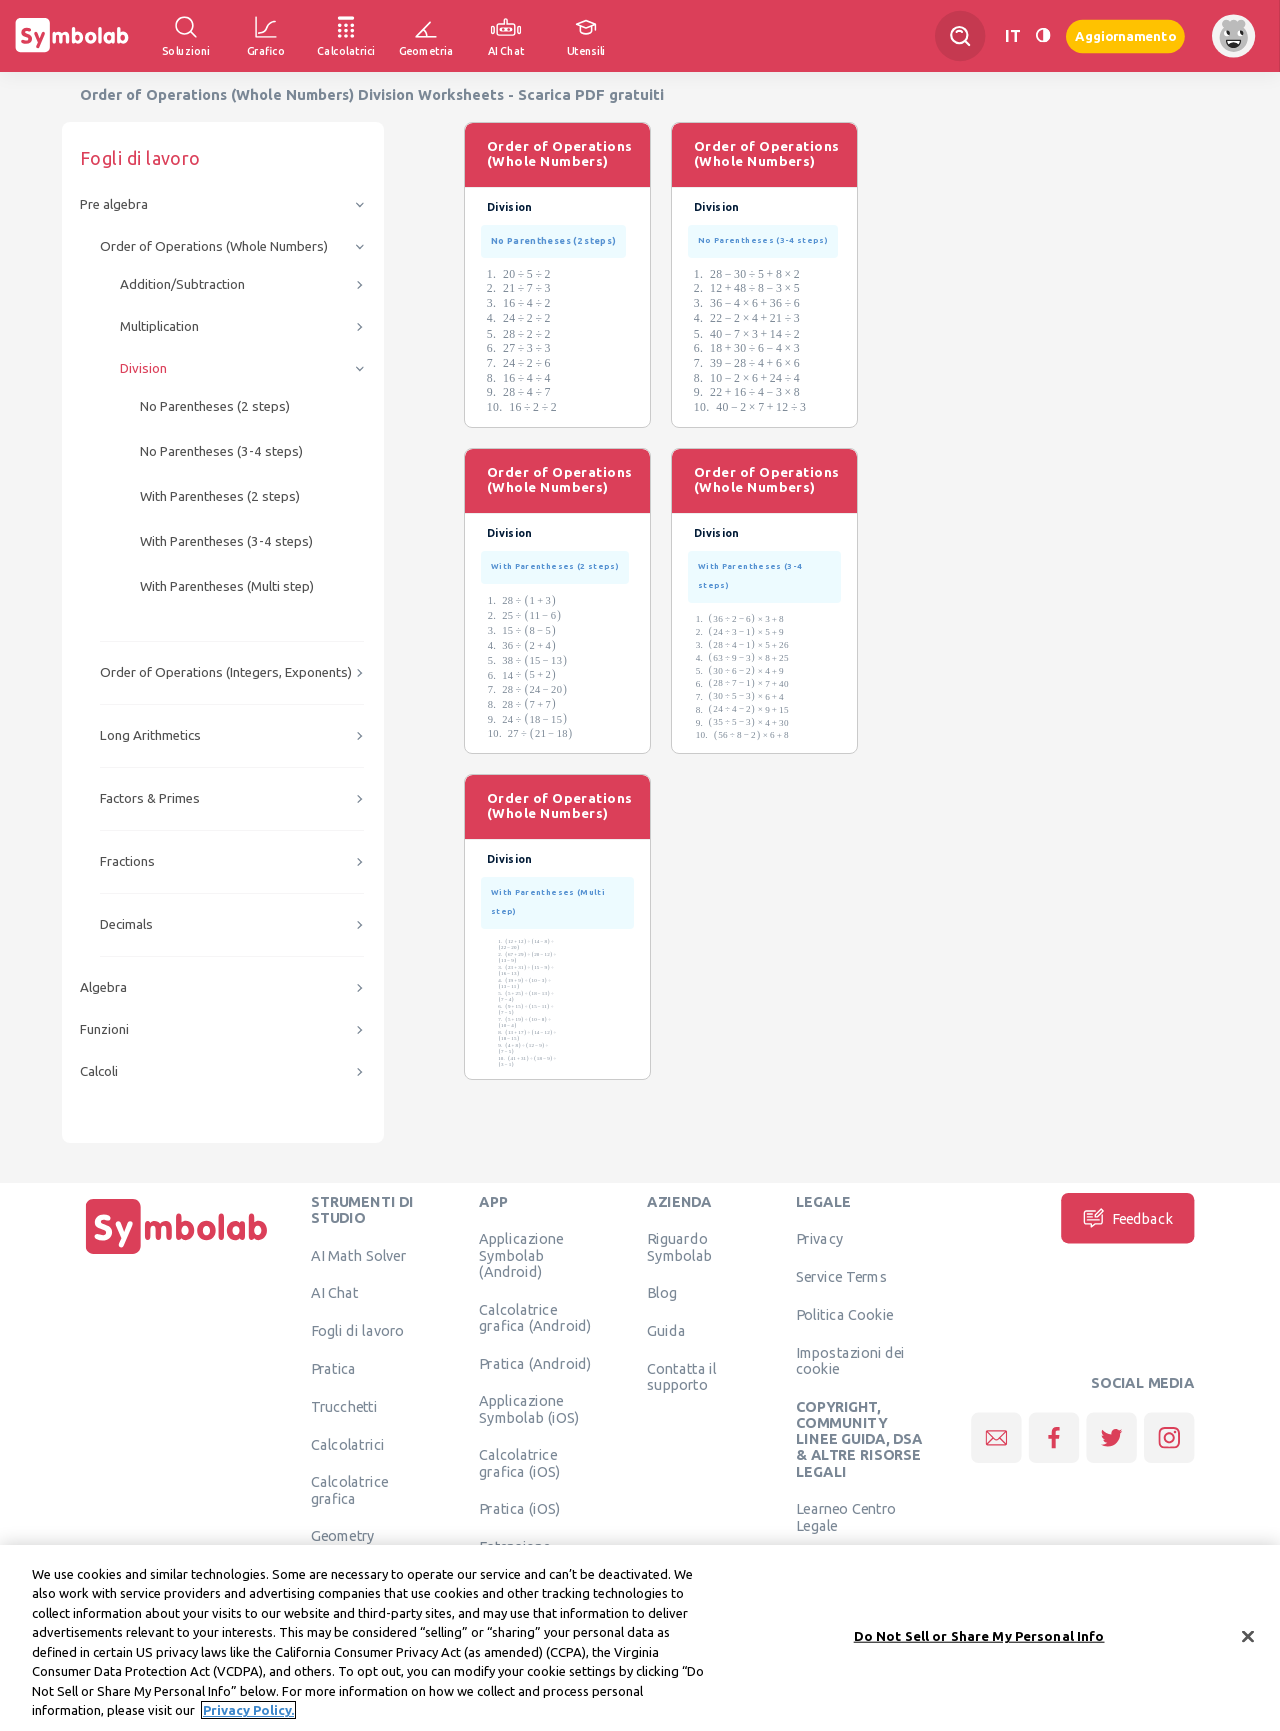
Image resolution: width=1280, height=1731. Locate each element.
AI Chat (335, 1293)
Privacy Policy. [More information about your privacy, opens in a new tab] (248, 1718)
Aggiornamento (1125, 35)
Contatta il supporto (681, 1376)
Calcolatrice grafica (349, 1490)
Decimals (126, 924)
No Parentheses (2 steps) (215, 406)
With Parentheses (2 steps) (220, 496)
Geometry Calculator (345, 1544)
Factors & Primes (150, 798)
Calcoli (99, 1071)
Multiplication (159, 326)
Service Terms (841, 1277)
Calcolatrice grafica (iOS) (519, 1463)
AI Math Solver (358, 1255)
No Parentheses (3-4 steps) (221, 451)
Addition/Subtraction (182, 284)
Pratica (334, 1368)
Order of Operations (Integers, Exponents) (226, 672)
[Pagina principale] (177, 1254)
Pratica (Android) (535, 1363)
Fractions (127, 861)
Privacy (819, 1239)
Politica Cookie (844, 1314)
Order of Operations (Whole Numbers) (214, 246)
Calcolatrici (348, 1444)
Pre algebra (114, 204)
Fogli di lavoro (358, 1331)
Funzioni (104, 1029)
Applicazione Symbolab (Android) (521, 1255)
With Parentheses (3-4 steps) (226, 541)
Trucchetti (344, 1406)
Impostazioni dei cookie (850, 1360)
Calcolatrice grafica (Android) (535, 1317)
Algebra (103, 987)
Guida (666, 1331)
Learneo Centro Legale (846, 1517)
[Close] (1248, 1644)
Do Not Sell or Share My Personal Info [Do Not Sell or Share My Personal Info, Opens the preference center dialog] (979, 1643)
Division (143, 368)
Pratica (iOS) (519, 1509)
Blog (662, 1293)
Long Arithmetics (150, 735)
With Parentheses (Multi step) (227, 586)
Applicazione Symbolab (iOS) (529, 1409)
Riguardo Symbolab (679, 1247)
